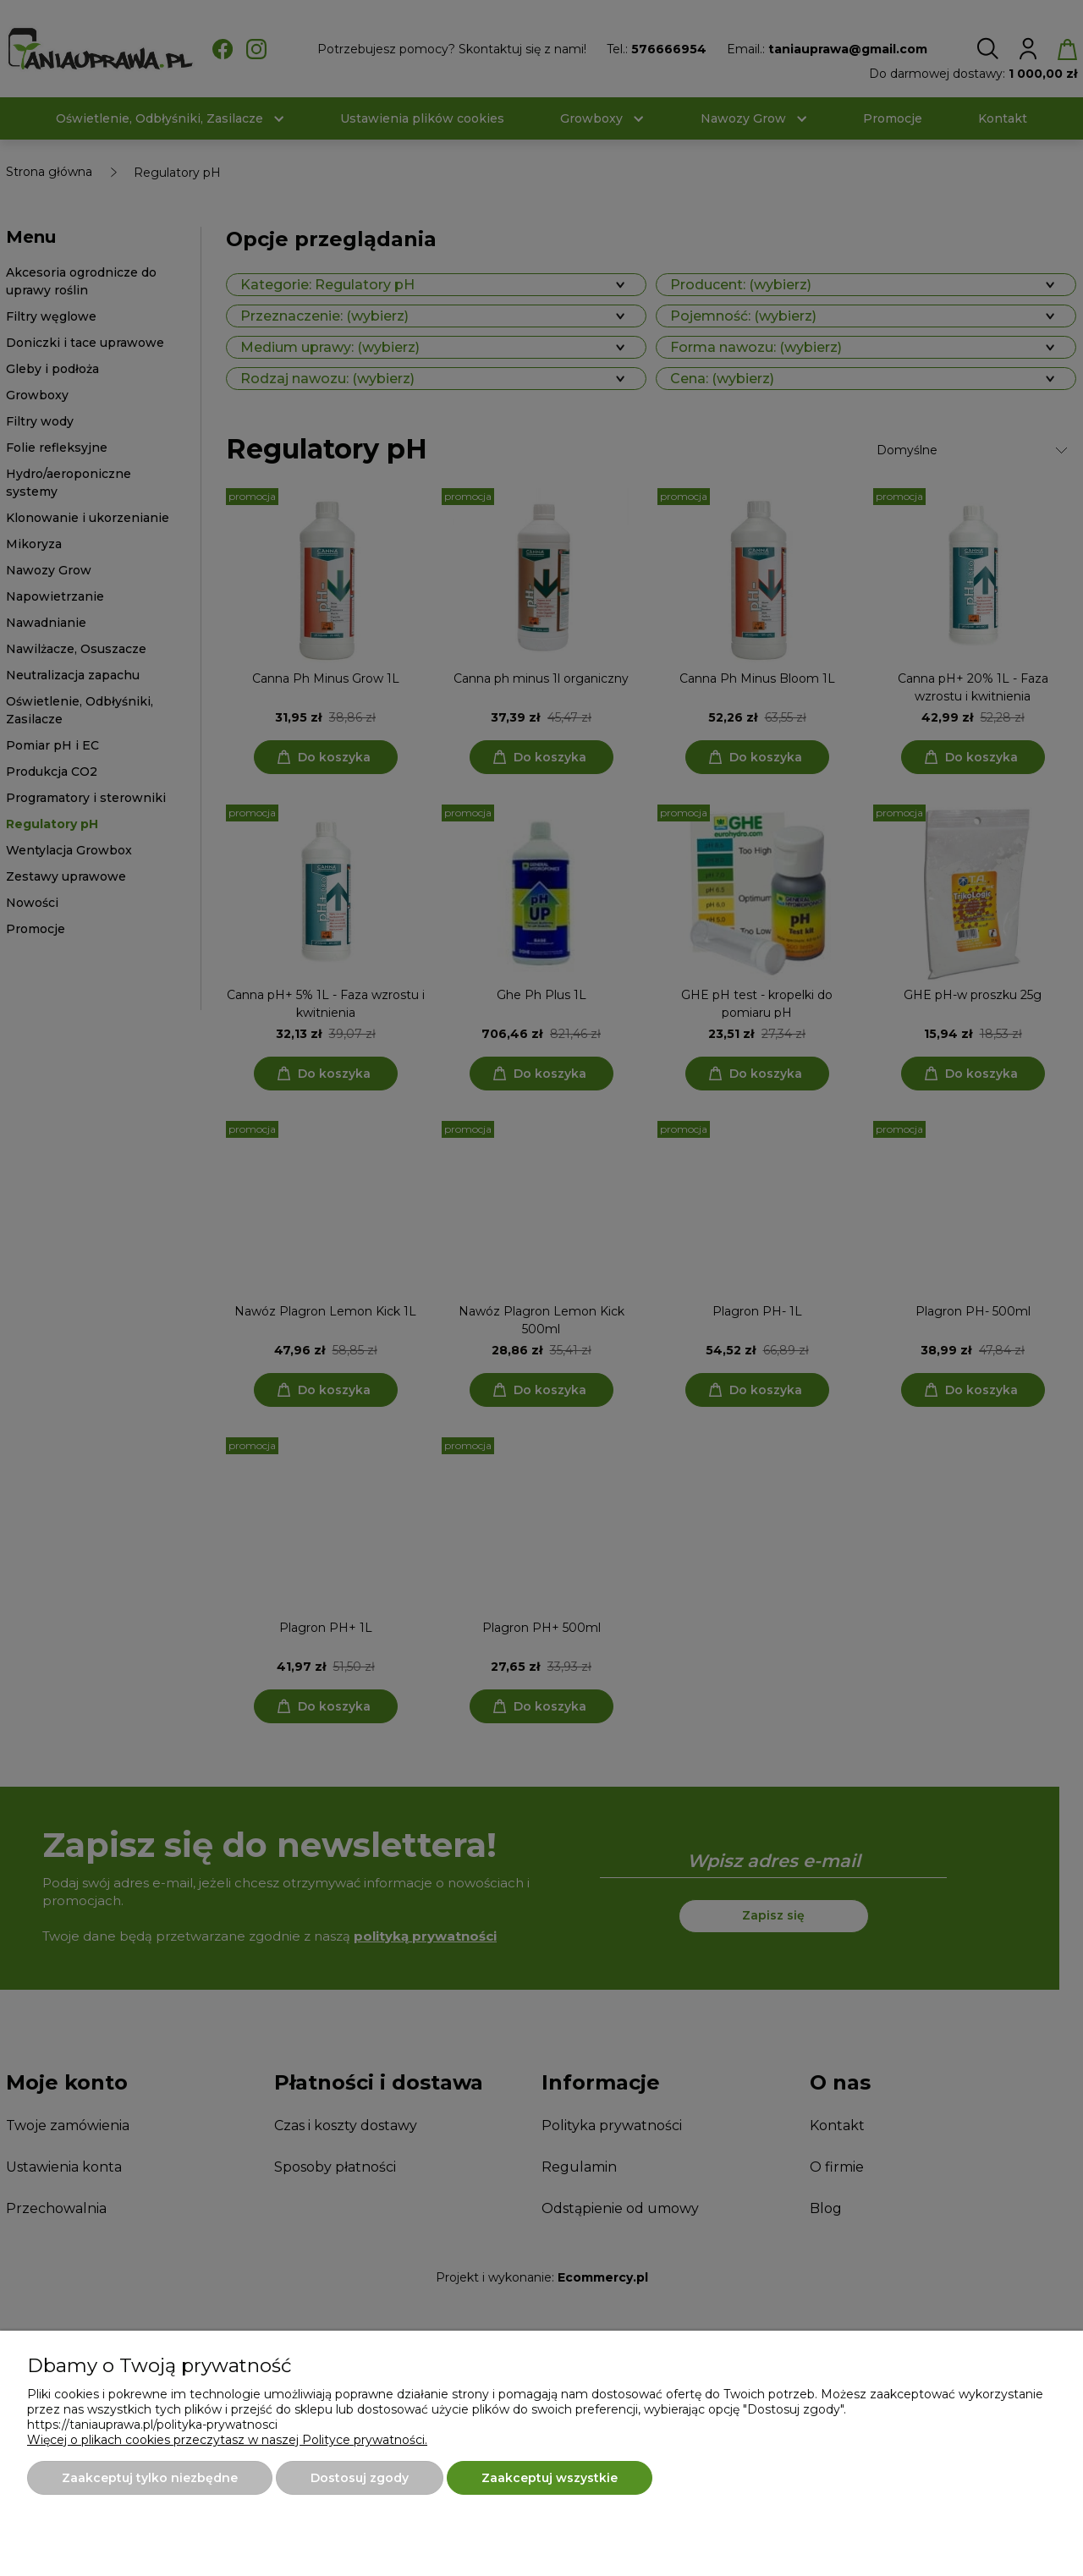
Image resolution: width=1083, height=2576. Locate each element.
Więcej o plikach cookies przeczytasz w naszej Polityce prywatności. (227, 2439)
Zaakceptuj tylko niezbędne (150, 2477)
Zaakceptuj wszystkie (549, 2477)
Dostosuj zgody (360, 2477)
